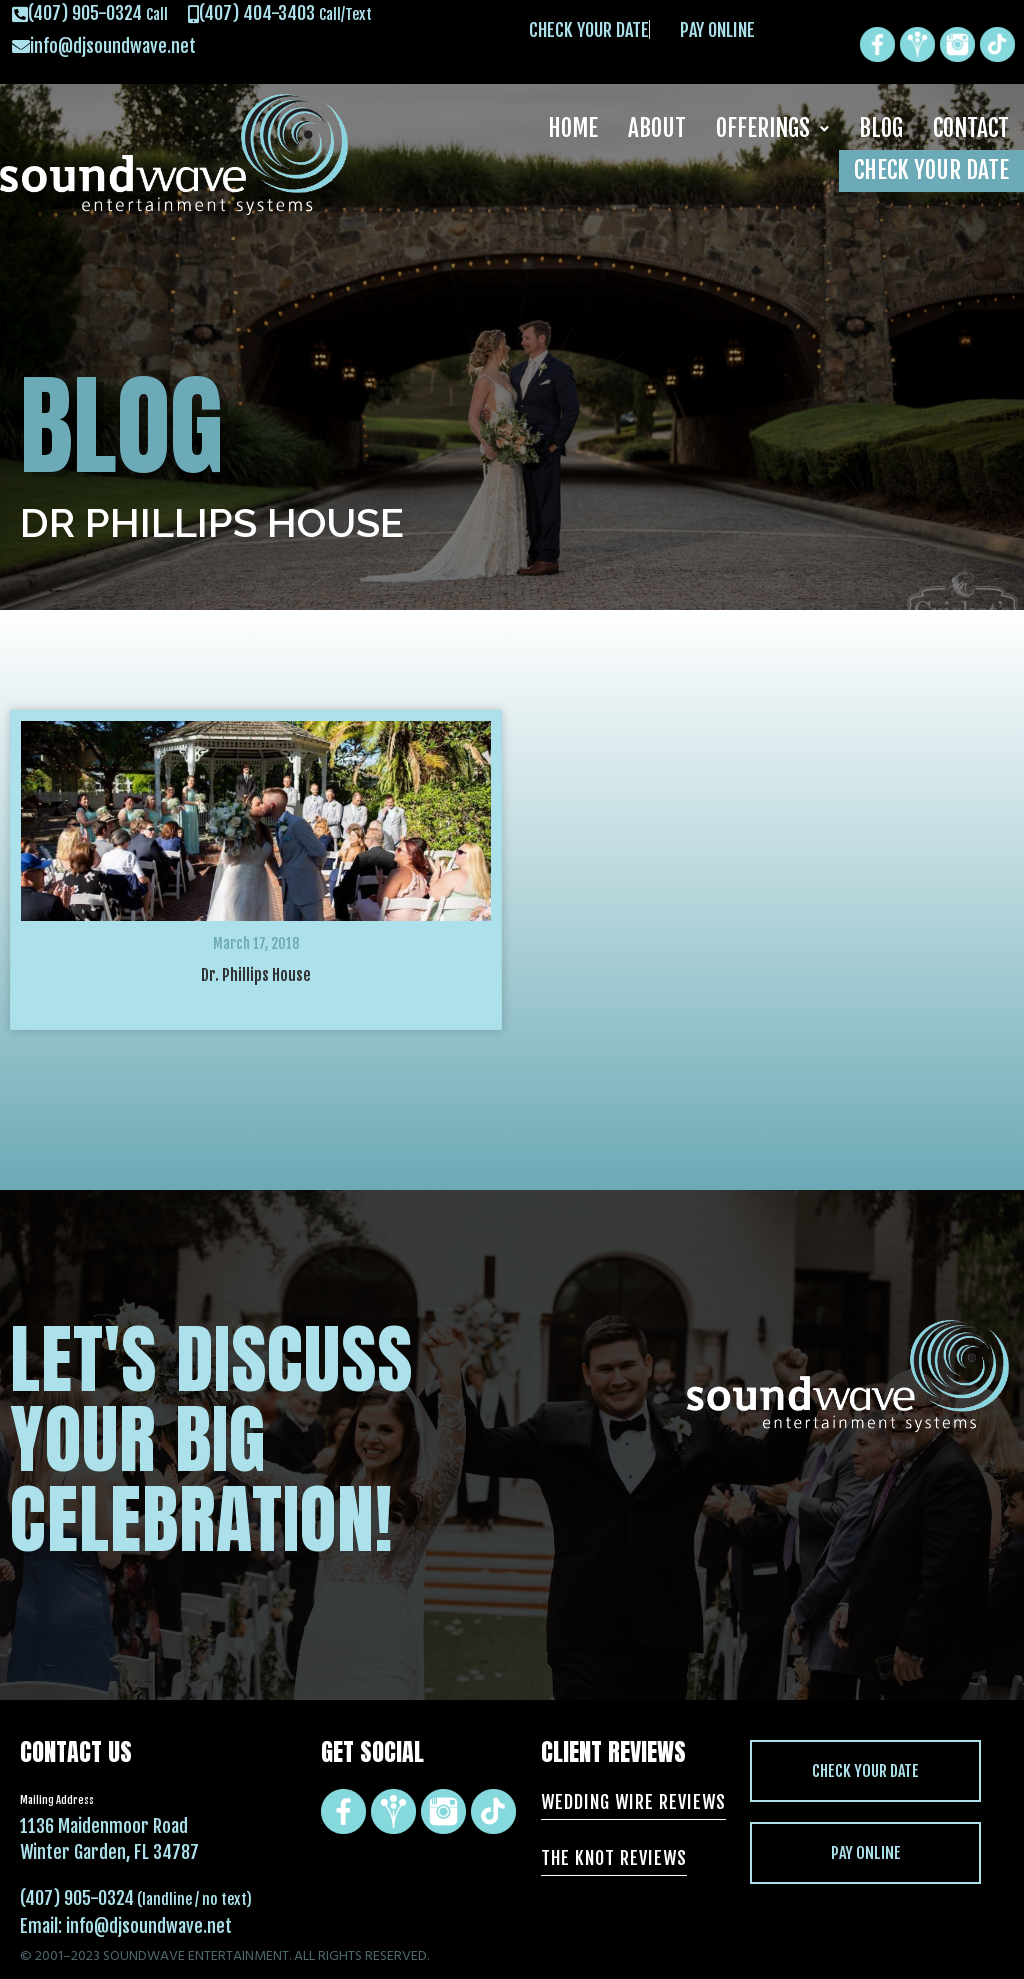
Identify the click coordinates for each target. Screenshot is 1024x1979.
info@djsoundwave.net (149, 1926)
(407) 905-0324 (77, 1898)
